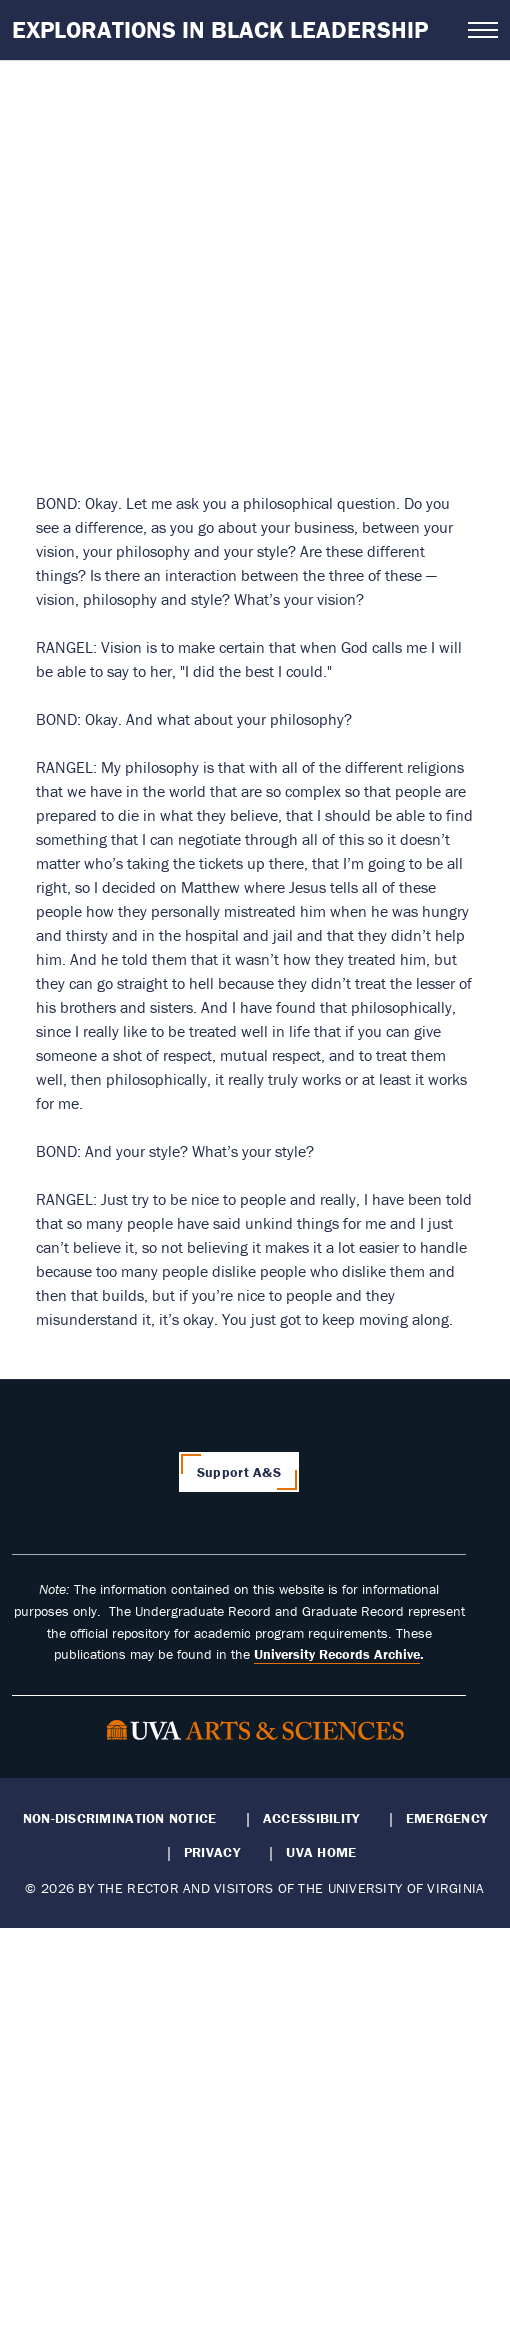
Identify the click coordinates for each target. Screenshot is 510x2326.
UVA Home (321, 1852)
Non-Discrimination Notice (120, 1818)
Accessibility (311, 1818)
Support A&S (239, 1472)
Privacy (212, 1852)
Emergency (446, 1818)
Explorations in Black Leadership (220, 29)
